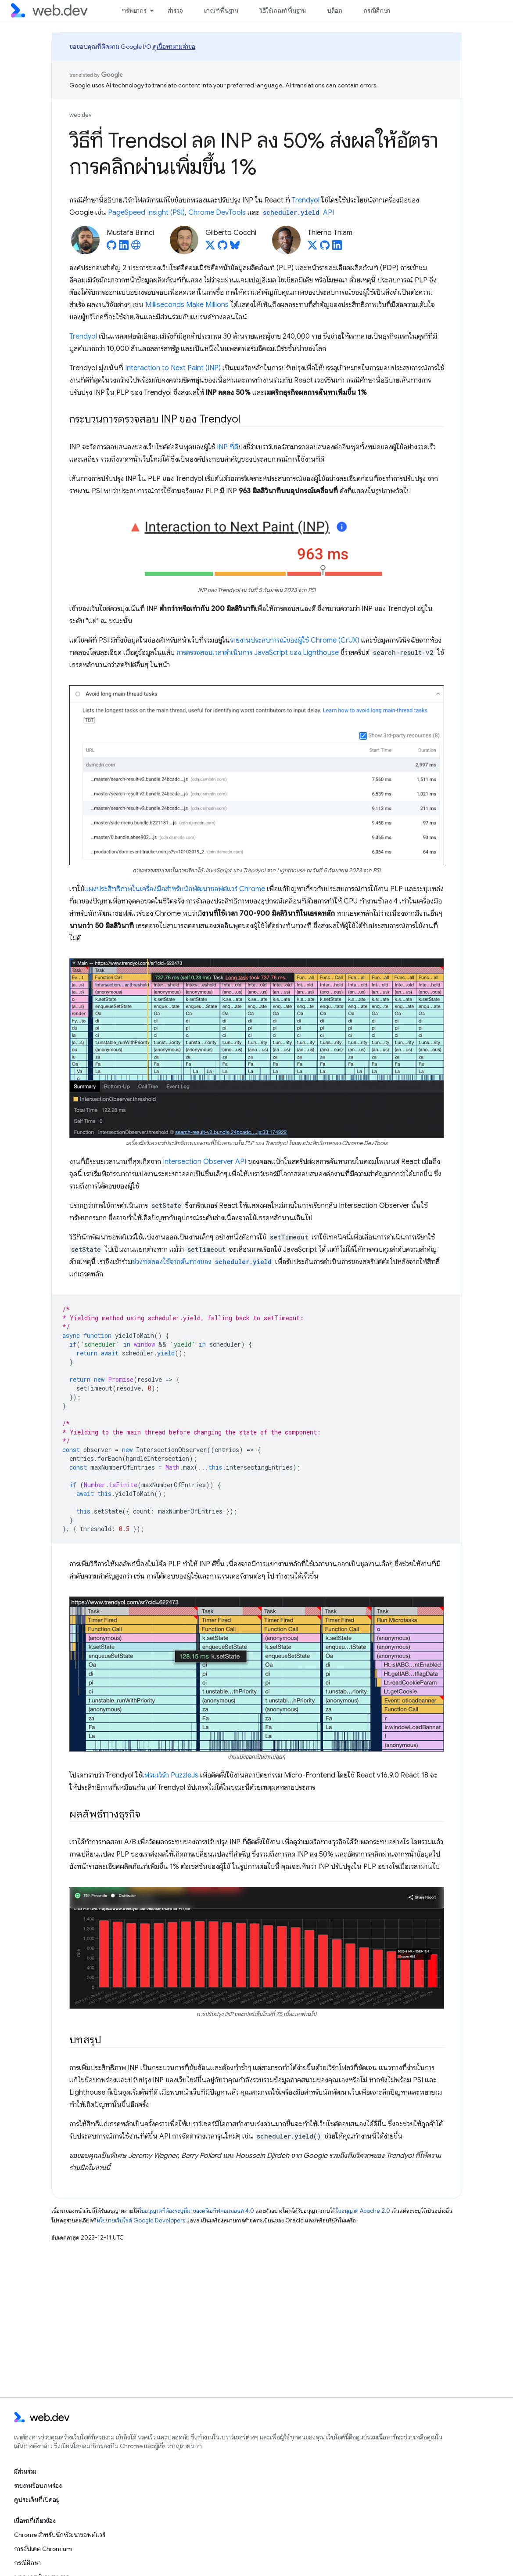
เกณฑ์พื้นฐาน (221, 10)
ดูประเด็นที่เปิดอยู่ (37, 2500)
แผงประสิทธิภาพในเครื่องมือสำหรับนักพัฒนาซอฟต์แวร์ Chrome (174, 889)
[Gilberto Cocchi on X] (210, 247)
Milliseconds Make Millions (187, 304)
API (297, 212)
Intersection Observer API (204, 1161)
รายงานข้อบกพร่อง (38, 2485)
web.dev (80, 115)
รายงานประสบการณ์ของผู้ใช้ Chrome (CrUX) (294, 640)
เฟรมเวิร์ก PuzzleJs (170, 1775)
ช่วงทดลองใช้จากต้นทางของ (202, 1261)
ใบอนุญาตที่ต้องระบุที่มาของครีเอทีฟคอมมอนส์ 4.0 (196, 2211)
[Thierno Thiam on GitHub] (325, 247)
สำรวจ (175, 10)
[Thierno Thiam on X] (312, 247)
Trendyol (305, 200)
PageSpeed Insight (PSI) (146, 212)
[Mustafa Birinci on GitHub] (111, 247)
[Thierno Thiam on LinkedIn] (337, 247)
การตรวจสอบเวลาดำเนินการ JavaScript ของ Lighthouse (257, 652)
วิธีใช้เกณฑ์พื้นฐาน (282, 10)
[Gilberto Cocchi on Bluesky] (235, 247)
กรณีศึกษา (376, 10)
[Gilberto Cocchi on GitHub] (222, 247)
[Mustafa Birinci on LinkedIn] (124, 247)
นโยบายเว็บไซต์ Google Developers (141, 2220)
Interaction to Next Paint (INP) (173, 368)
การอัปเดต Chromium (43, 2549)
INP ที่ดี (227, 447)
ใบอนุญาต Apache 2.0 (363, 2211)
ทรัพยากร (134, 10)
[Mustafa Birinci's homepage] (136, 247)
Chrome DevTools (217, 212)
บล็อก (334, 10)
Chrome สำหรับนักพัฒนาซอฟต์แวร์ (59, 2535)
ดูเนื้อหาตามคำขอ (174, 47)
